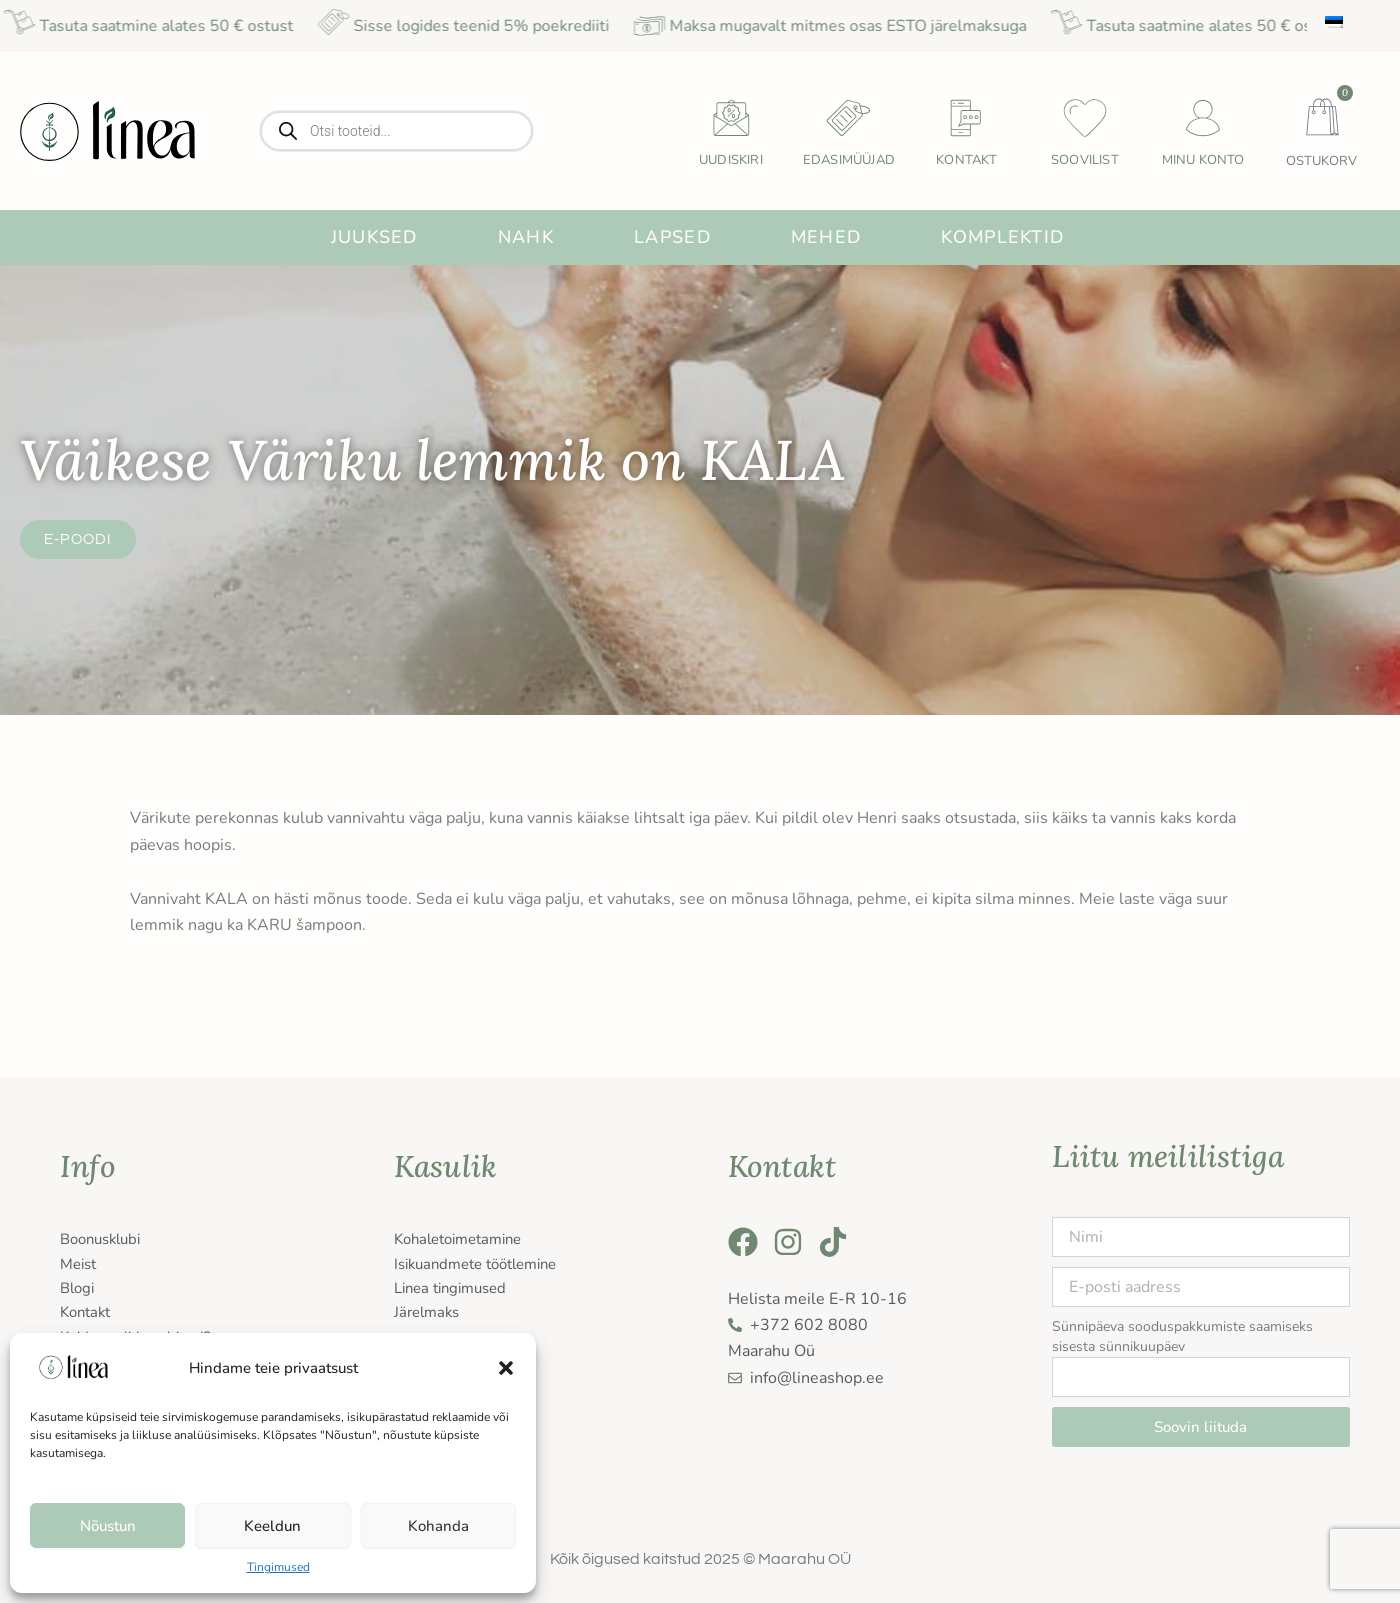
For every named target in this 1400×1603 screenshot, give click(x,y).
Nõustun (108, 1526)
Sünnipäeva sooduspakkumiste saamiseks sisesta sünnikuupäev (1182, 1336)
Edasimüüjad (849, 160)
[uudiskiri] (731, 118)
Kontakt (966, 160)
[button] (506, 1368)
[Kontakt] (967, 118)
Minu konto (1203, 160)
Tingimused (278, 1567)
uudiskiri (731, 160)
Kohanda (438, 1526)
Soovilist (1085, 160)
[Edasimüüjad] (849, 118)
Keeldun (272, 1526)
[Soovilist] (1085, 118)
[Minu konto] (1203, 118)
